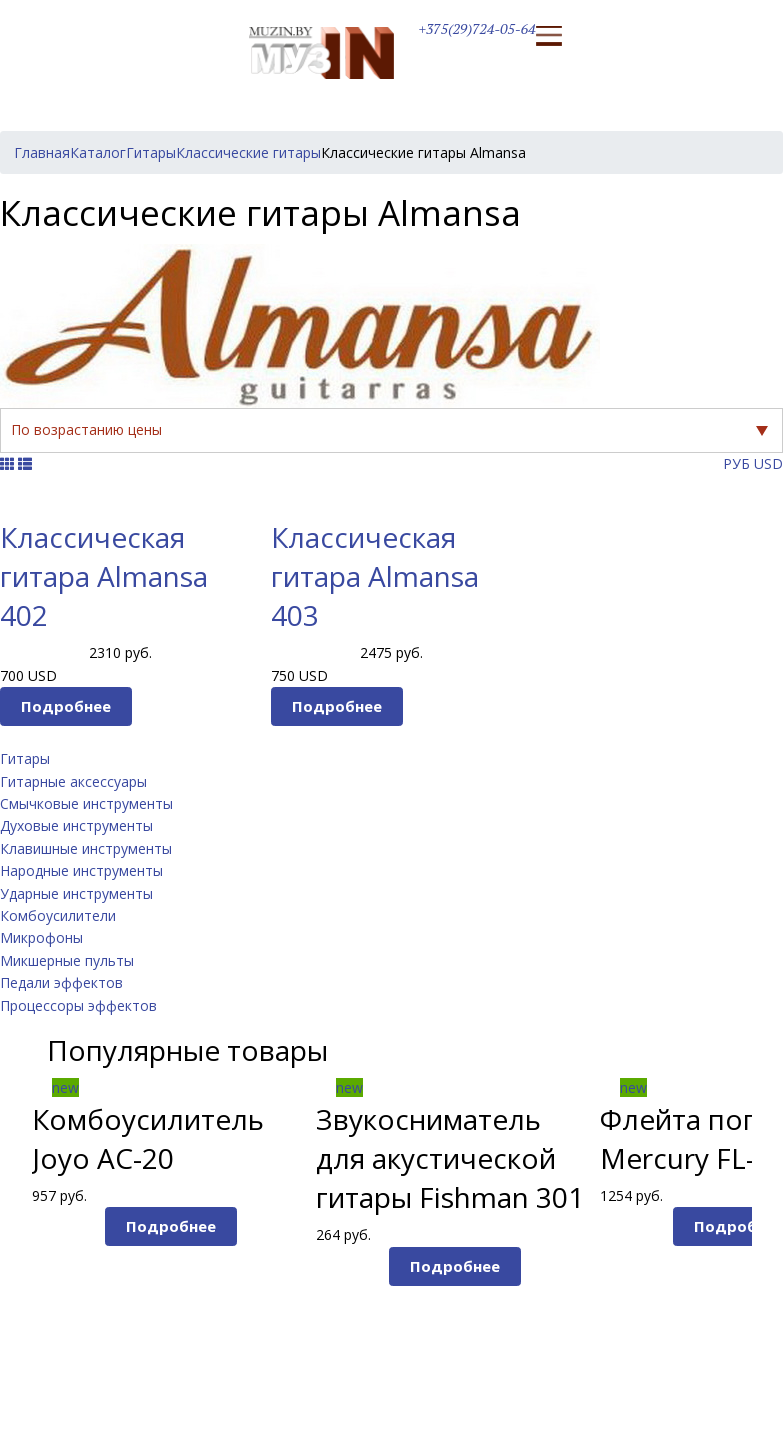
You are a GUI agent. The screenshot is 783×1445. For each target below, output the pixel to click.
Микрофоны (41, 937)
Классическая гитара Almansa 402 (104, 576)
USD (768, 463)
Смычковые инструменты (86, 803)
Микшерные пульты (67, 960)
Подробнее (66, 706)
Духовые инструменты (76, 825)
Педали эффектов (61, 982)
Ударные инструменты (76, 893)
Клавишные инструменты (86, 848)
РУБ (736, 463)
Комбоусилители (58, 915)
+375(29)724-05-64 (477, 28)
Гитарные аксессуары (73, 781)
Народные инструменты (81, 870)
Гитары (25, 758)
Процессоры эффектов (78, 1005)
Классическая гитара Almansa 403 (375, 576)
